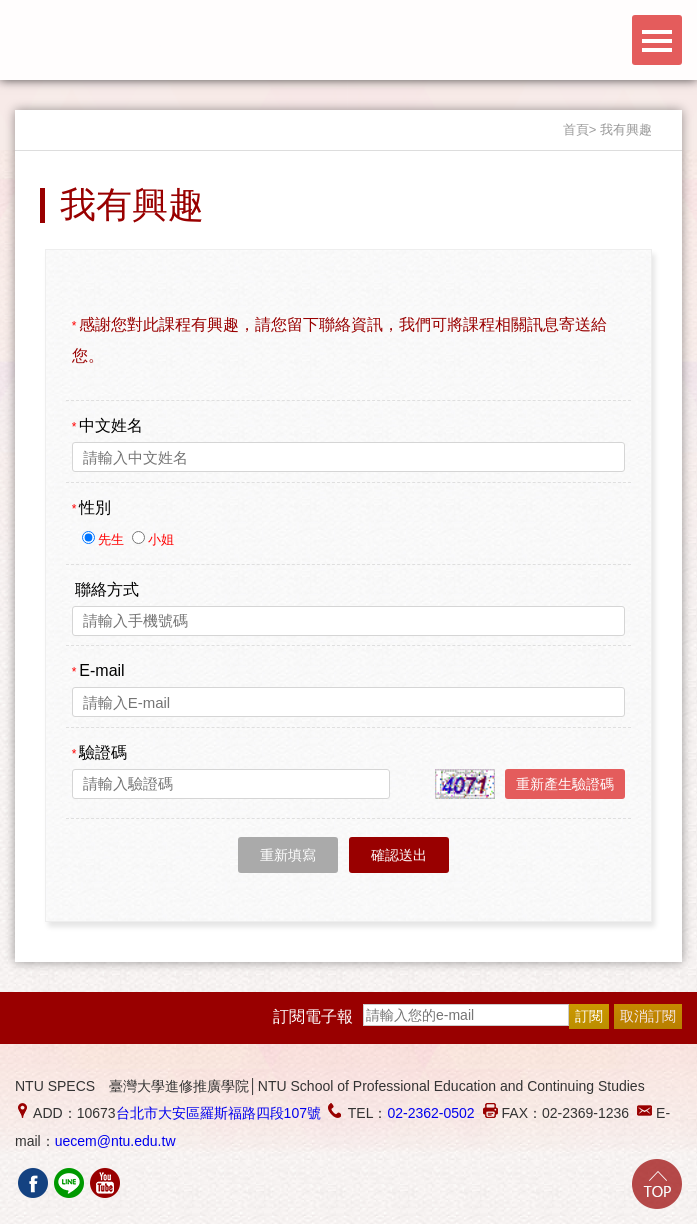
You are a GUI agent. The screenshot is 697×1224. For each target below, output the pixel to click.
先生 (113, 539)
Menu (657, 40)
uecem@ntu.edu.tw (115, 1141)
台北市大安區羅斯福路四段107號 (218, 1113)
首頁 (576, 129)
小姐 (161, 539)
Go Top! (657, 1184)
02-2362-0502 (430, 1113)
